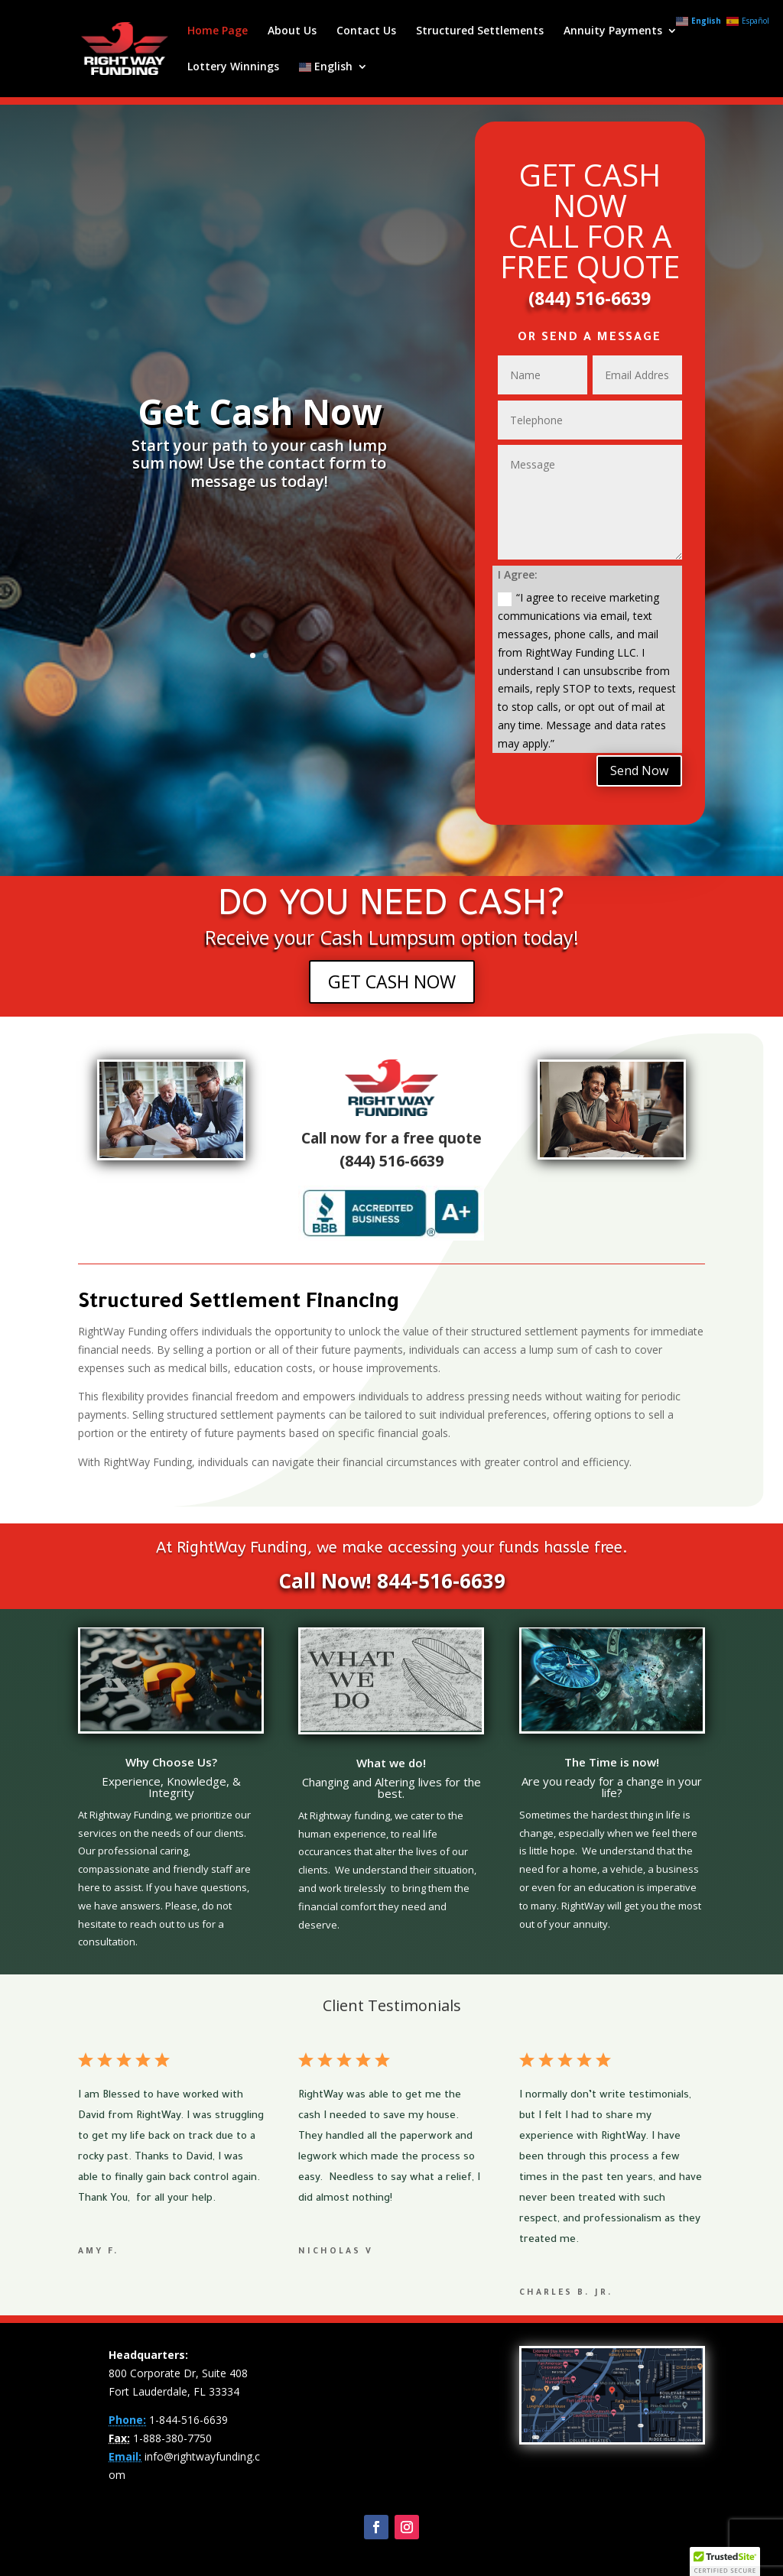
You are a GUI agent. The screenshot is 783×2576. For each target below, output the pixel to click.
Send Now (639, 770)
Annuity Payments (613, 31)
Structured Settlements (480, 31)
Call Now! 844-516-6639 (391, 1581)
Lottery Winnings (233, 67)
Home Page (217, 31)
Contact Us (366, 31)
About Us (292, 31)
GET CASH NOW (392, 981)
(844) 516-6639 (589, 298)
